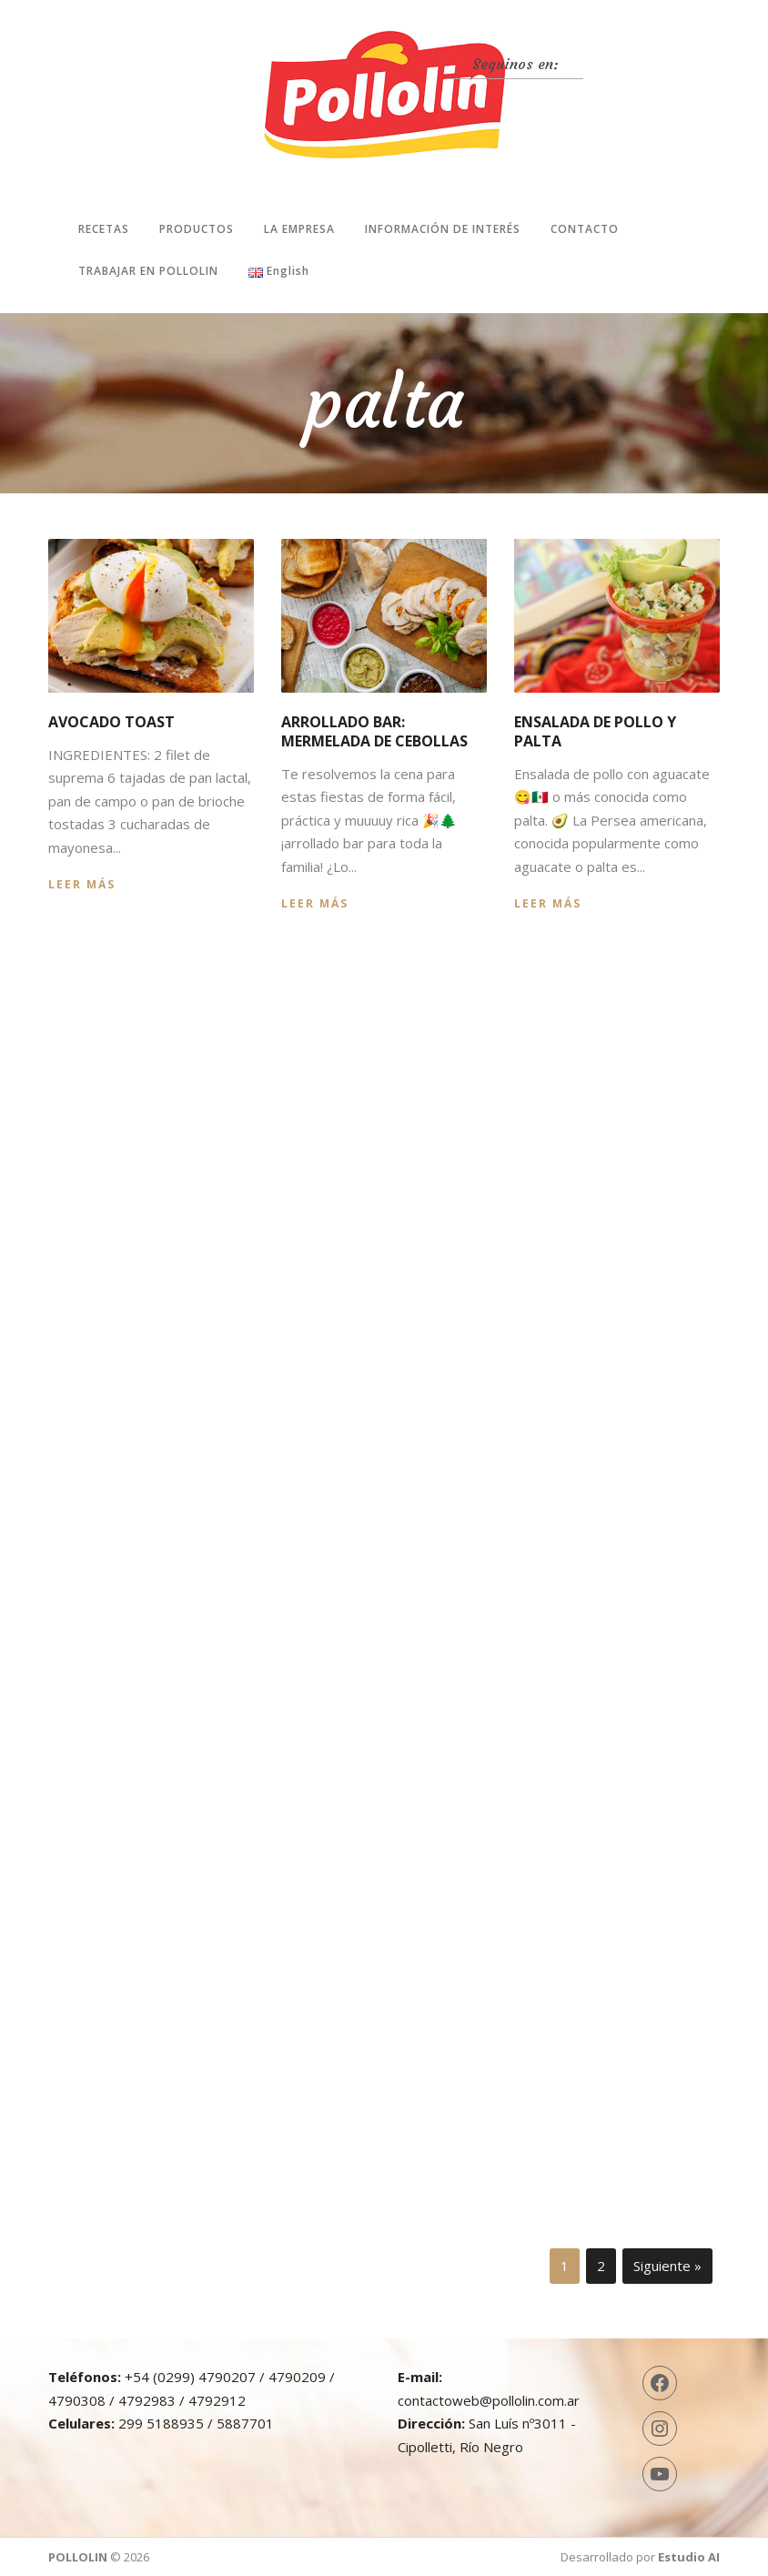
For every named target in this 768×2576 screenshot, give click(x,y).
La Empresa (299, 229)
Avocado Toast (111, 722)
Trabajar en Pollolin (148, 271)
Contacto (585, 229)
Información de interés (442, 229)
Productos (196, 229)
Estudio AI (689, 2557)
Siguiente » (667, 2266)
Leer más (82, 884)
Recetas (103, 229)
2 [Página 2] (601, 2266)
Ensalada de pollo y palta (595, 731)
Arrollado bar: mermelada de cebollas (374, 731)
